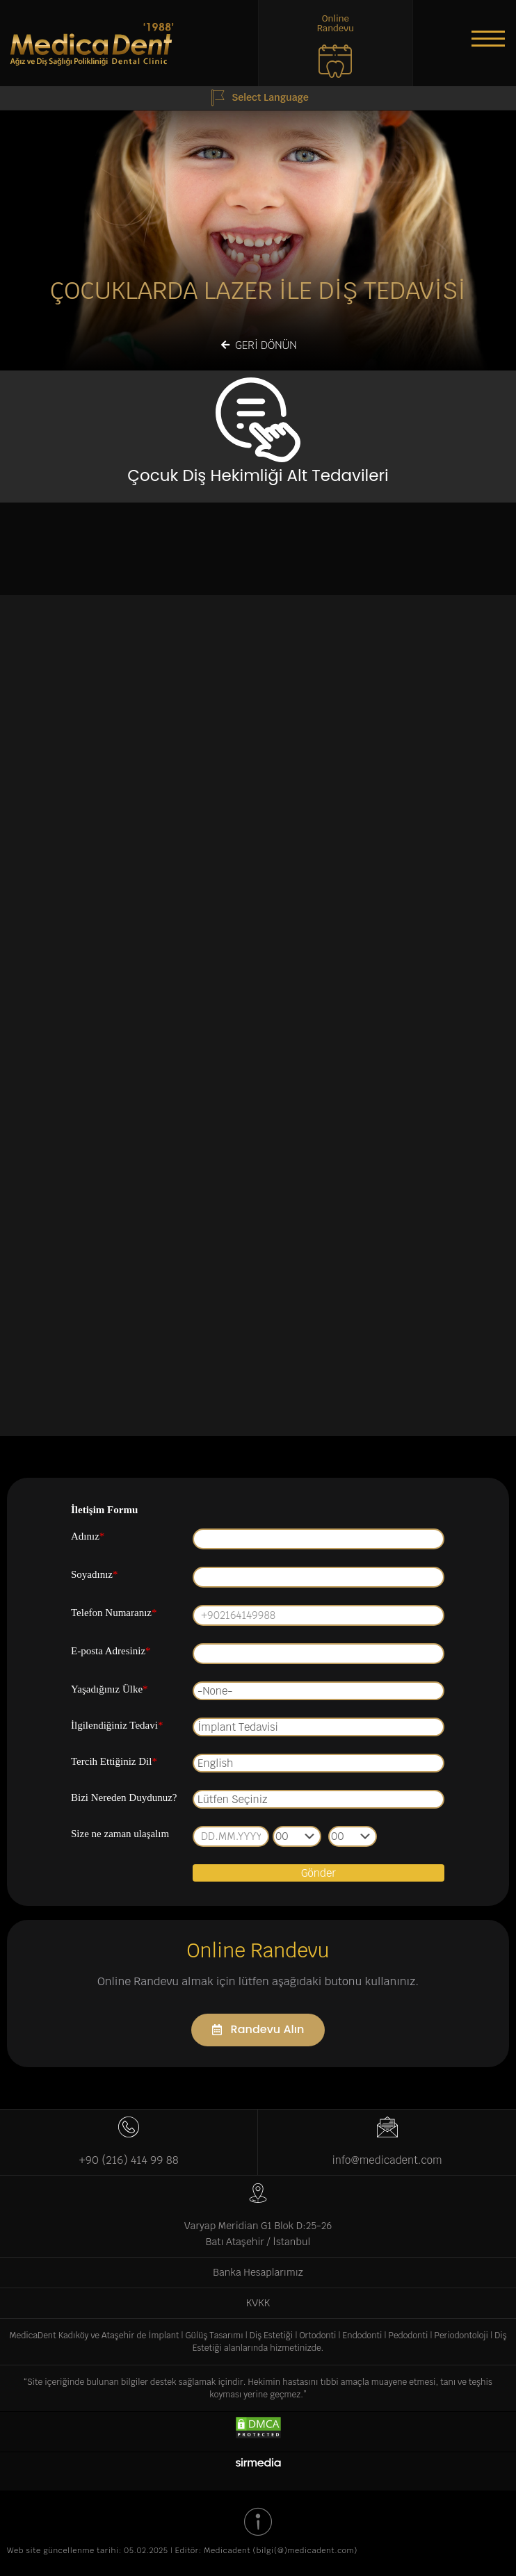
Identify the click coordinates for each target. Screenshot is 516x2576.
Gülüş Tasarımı (214, 2335)
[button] (488, 38)
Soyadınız (94, 1574)
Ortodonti (317, 2335)
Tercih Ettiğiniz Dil (114, 1761)
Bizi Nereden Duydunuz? (124, 1797)
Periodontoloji (462, 2335)
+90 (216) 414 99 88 (128, 2160)
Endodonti (362, 2335)
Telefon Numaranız (113, 1612)
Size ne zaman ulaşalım (120, 1833)
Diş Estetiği (271, 2335)
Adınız (87, 1536)
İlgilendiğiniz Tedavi (117, 1725)
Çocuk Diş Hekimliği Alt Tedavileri (257, 475)
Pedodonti (408, 2335)
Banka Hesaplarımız (258, 2272)
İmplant (163, 2335)
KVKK (258, 2303)
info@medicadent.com (387, 2160)
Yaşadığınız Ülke (109, 1689)
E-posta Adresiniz (111, 1650)
